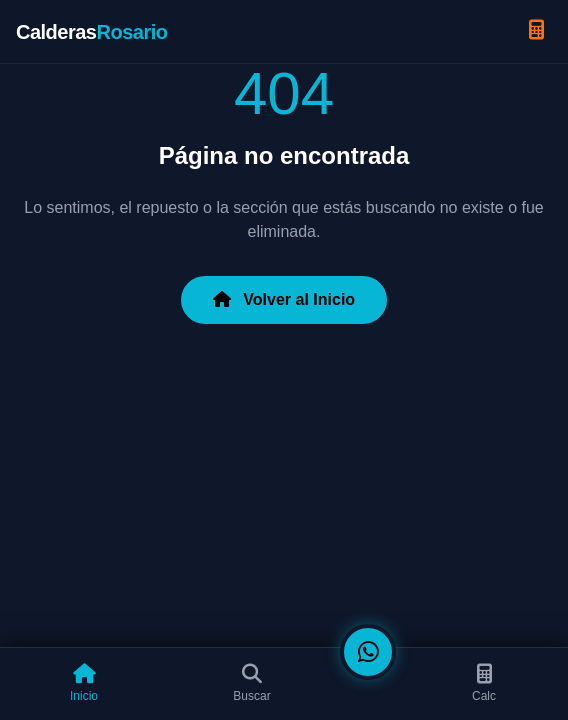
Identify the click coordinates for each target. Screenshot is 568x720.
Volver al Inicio (284, 299)
